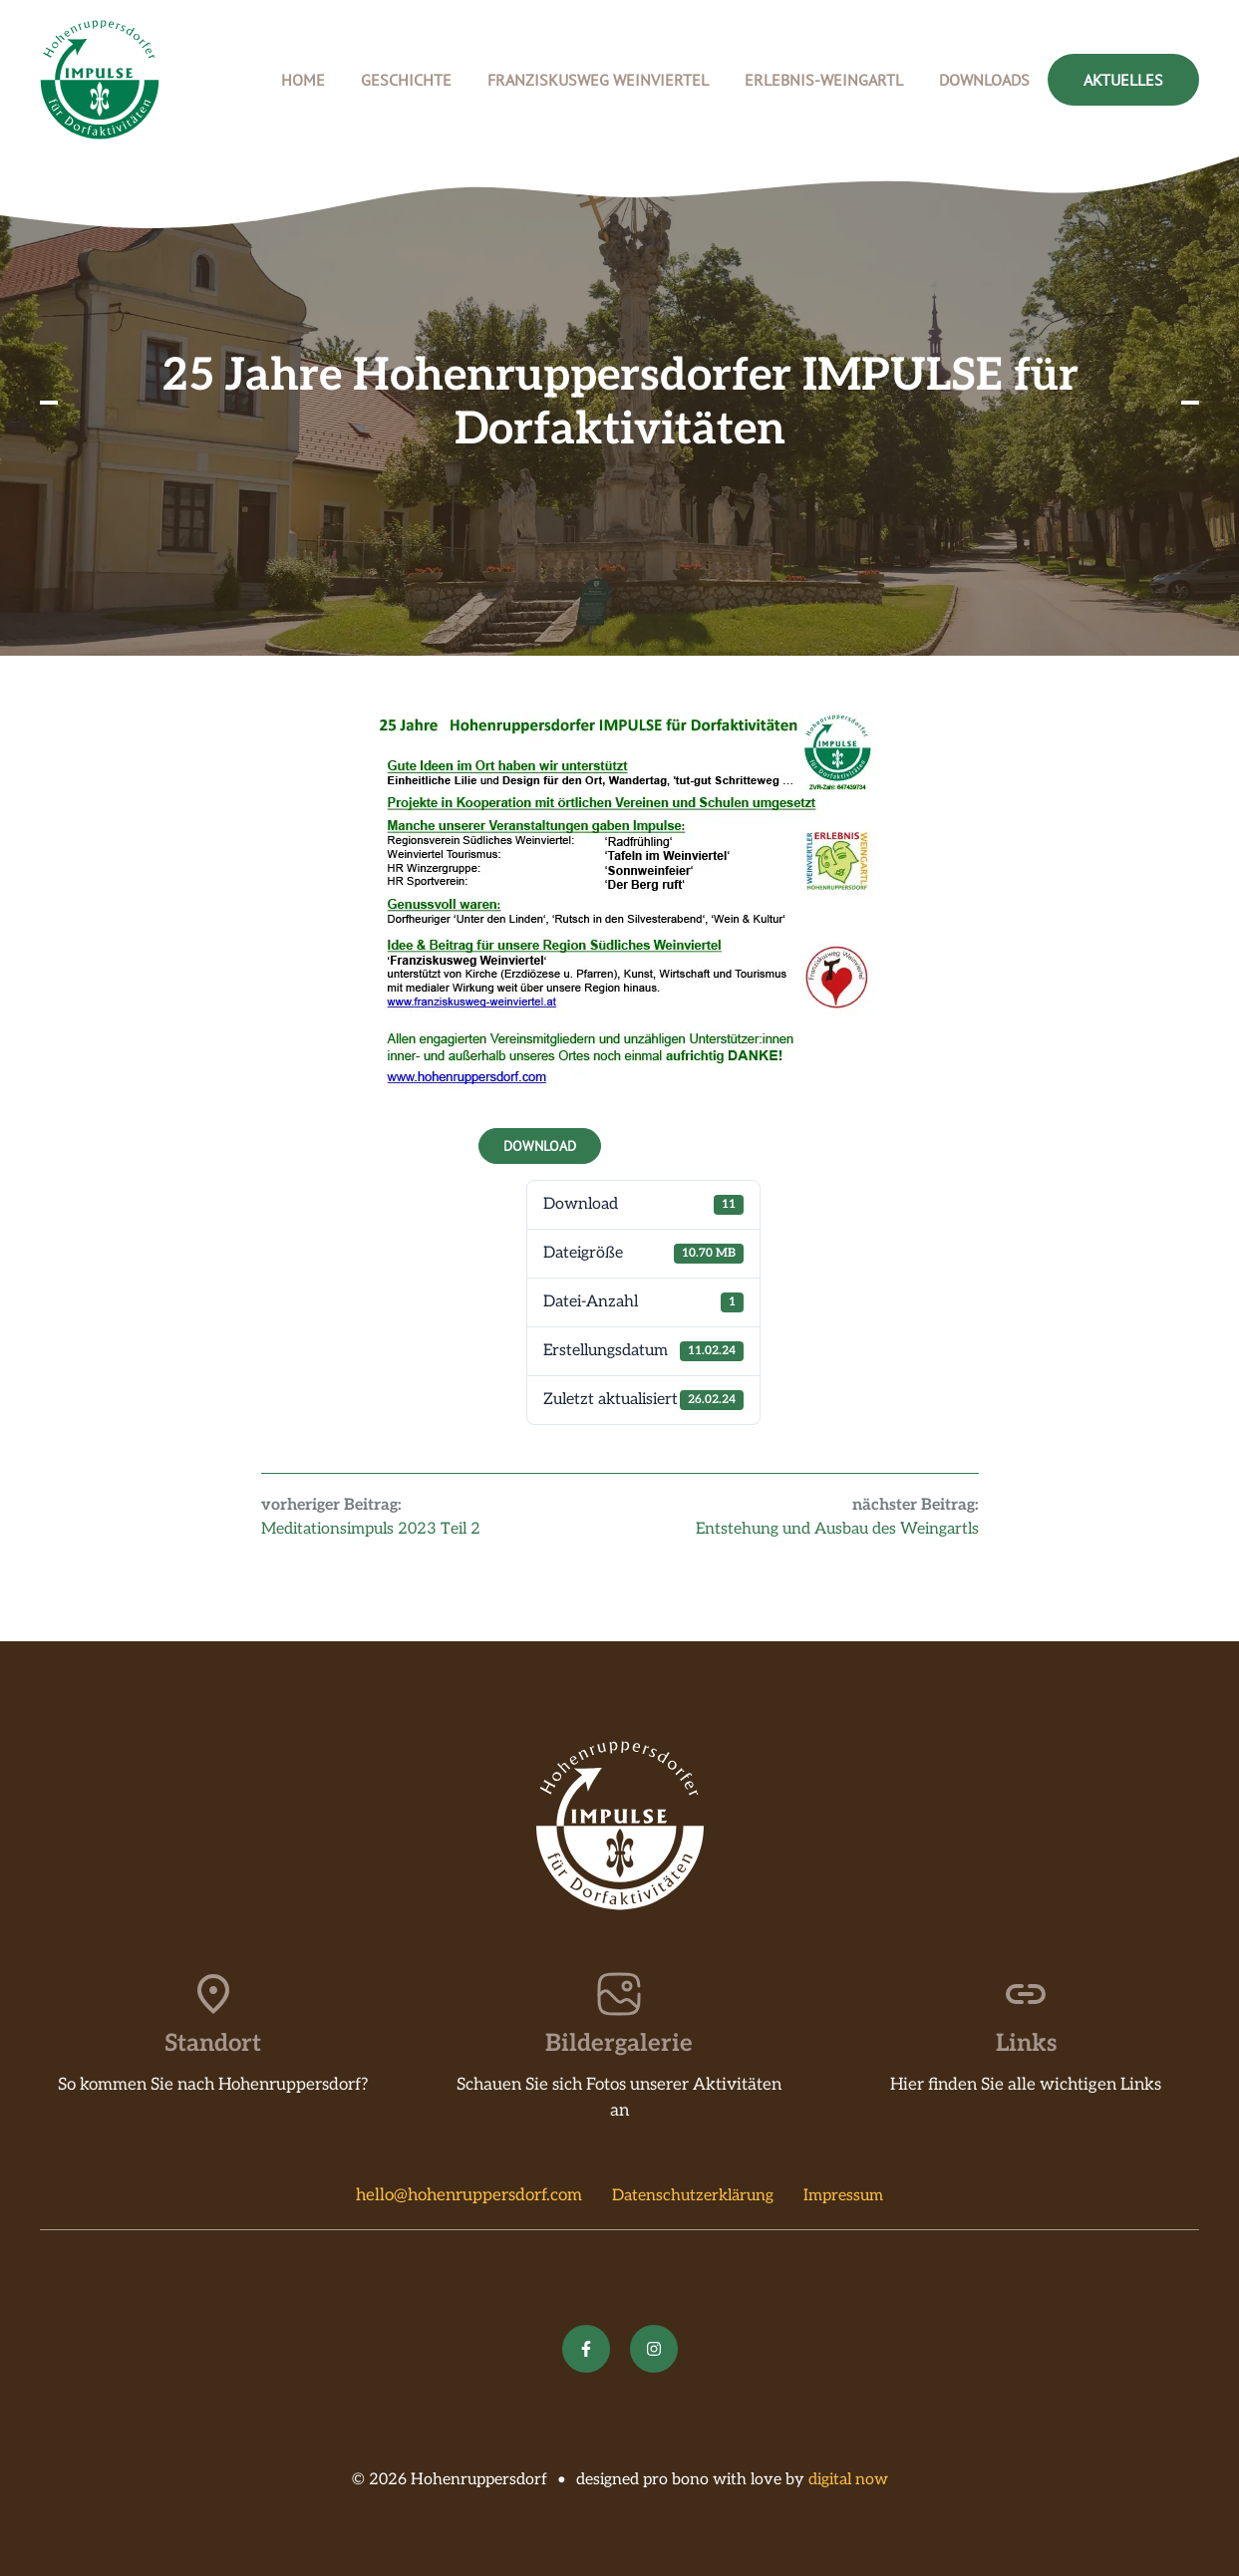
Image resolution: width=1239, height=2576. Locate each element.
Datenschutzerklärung (693, 2195)
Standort (212, 2043)
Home (303, 80)
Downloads (984, 80)
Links (1026, 2043)
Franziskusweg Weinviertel (598, 80)
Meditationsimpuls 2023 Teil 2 (370, 1529)
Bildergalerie (619, 2043)
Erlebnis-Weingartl (824, 80)
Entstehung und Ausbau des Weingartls (837, 1529)
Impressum (843, 2195)
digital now (848, 2479)
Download (539, 1146)
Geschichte (406, 80)
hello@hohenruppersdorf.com (469, 2195)
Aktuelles (1123, 80)
